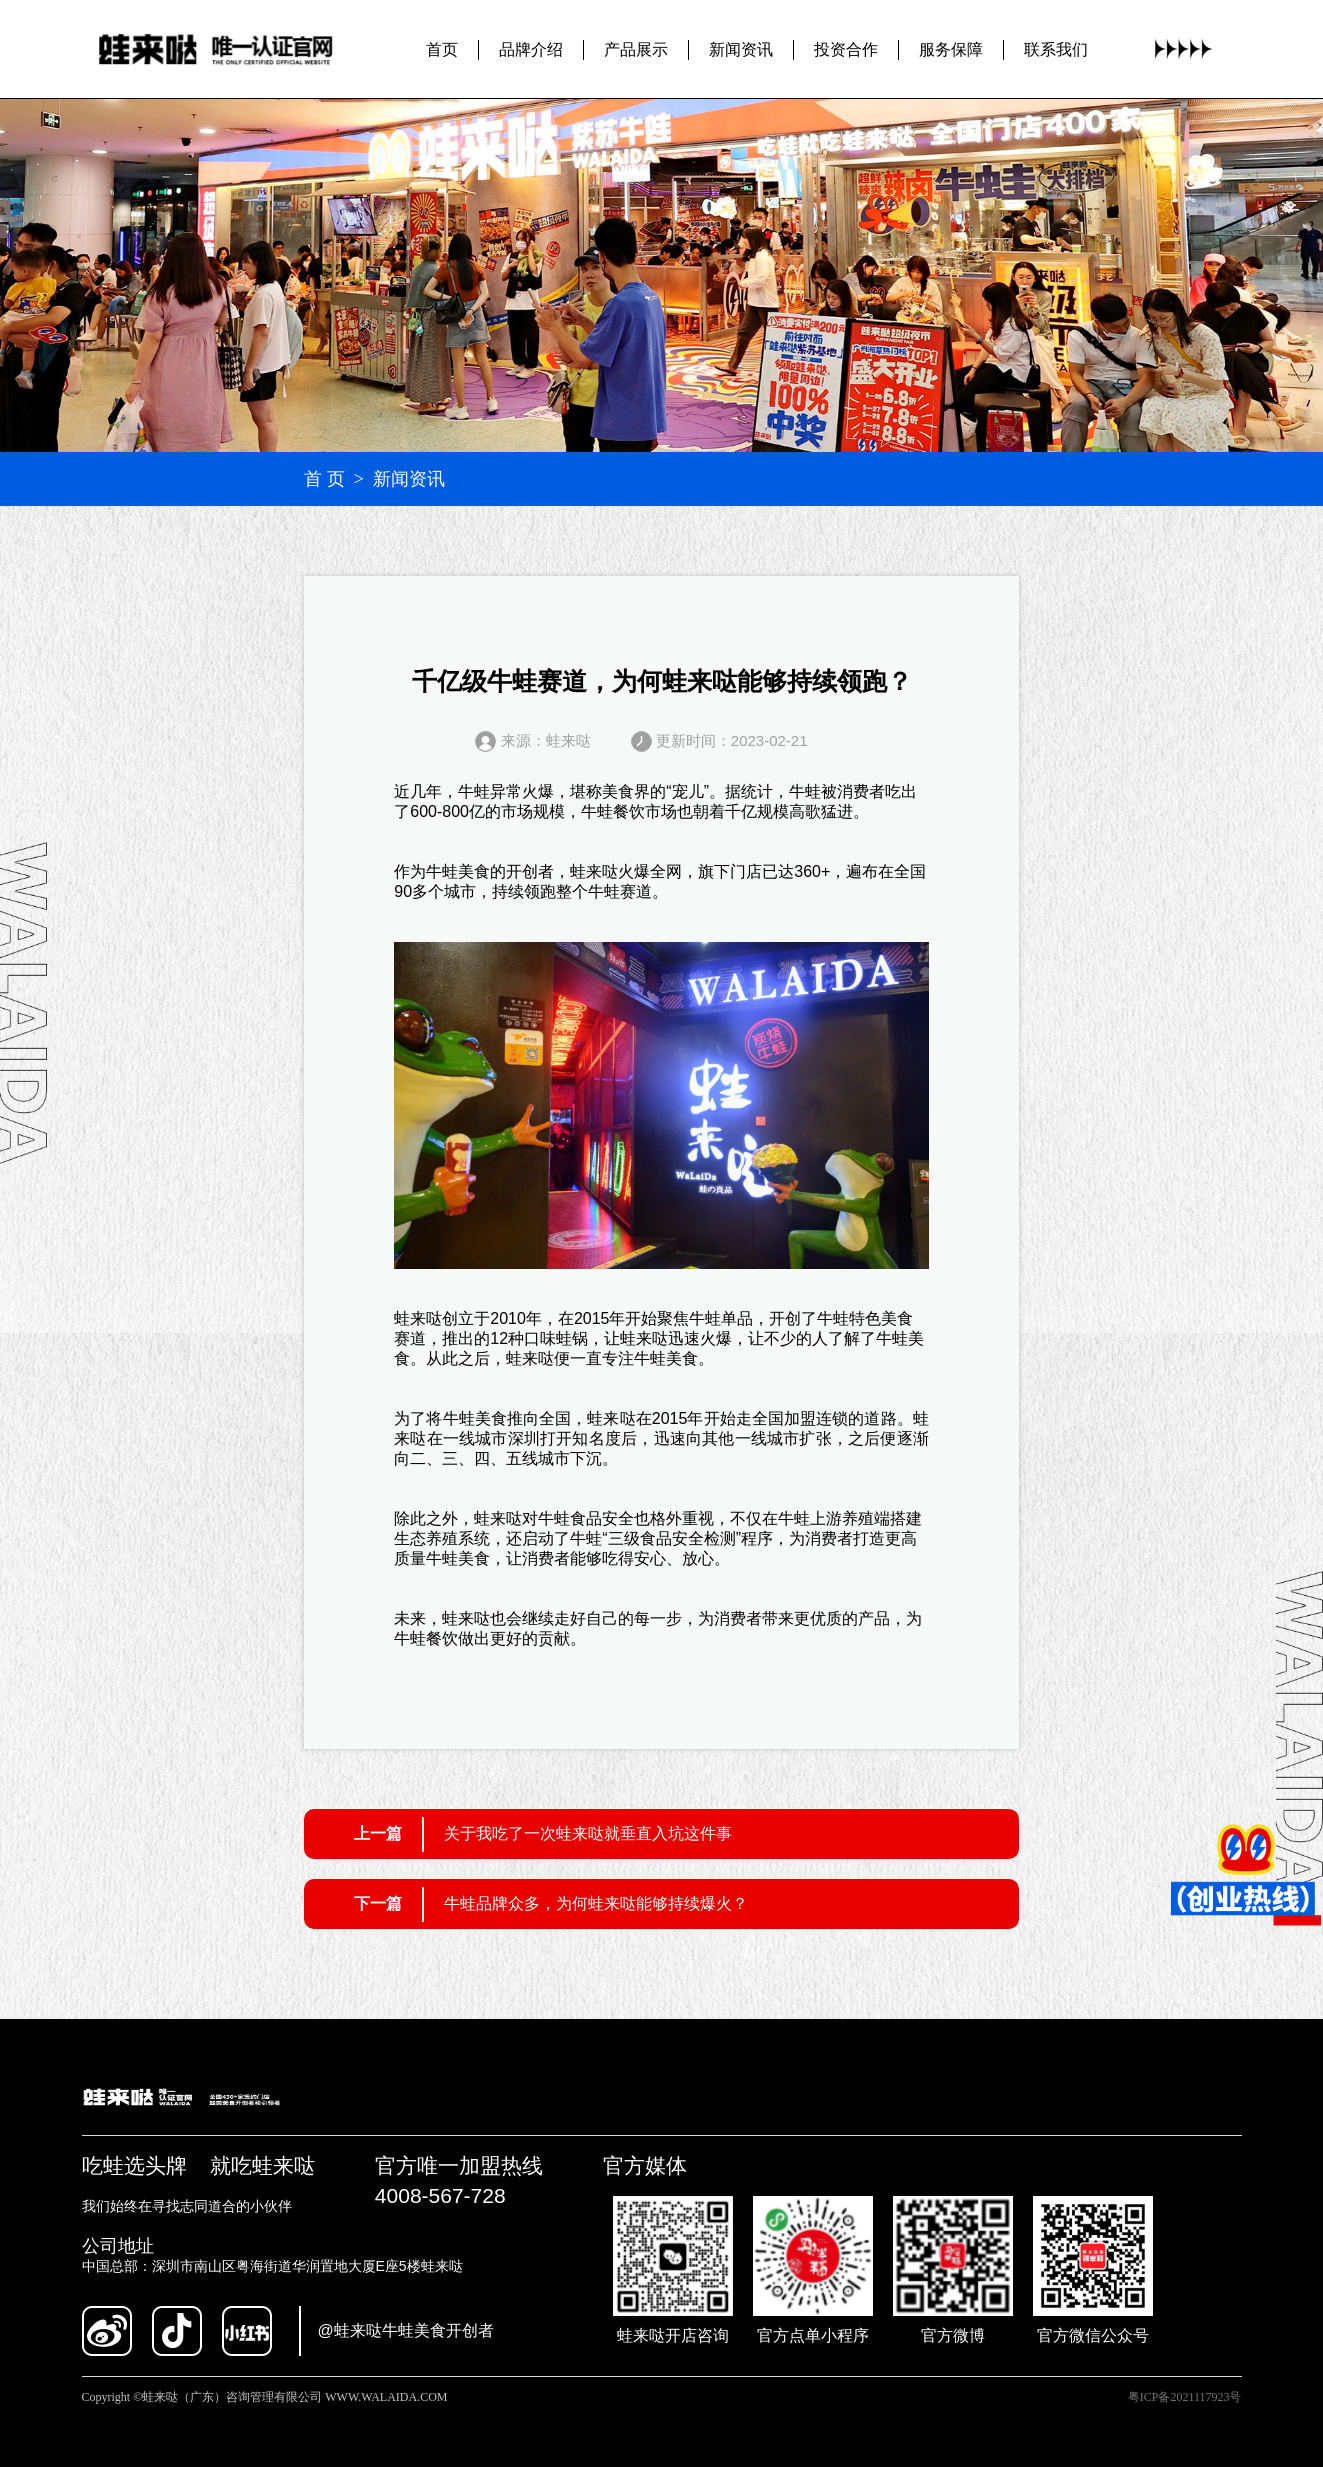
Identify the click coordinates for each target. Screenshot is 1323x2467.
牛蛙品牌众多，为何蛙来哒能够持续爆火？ (596, 1903)
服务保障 (951, 49)
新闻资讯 (741, 49)
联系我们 (1056, 49)
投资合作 (846, 49)
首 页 (324, 479)
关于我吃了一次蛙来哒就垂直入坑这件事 (588, 1833)
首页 (442, 49)
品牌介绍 (531, 49)
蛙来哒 (594, 871)
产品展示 (636, 49)
